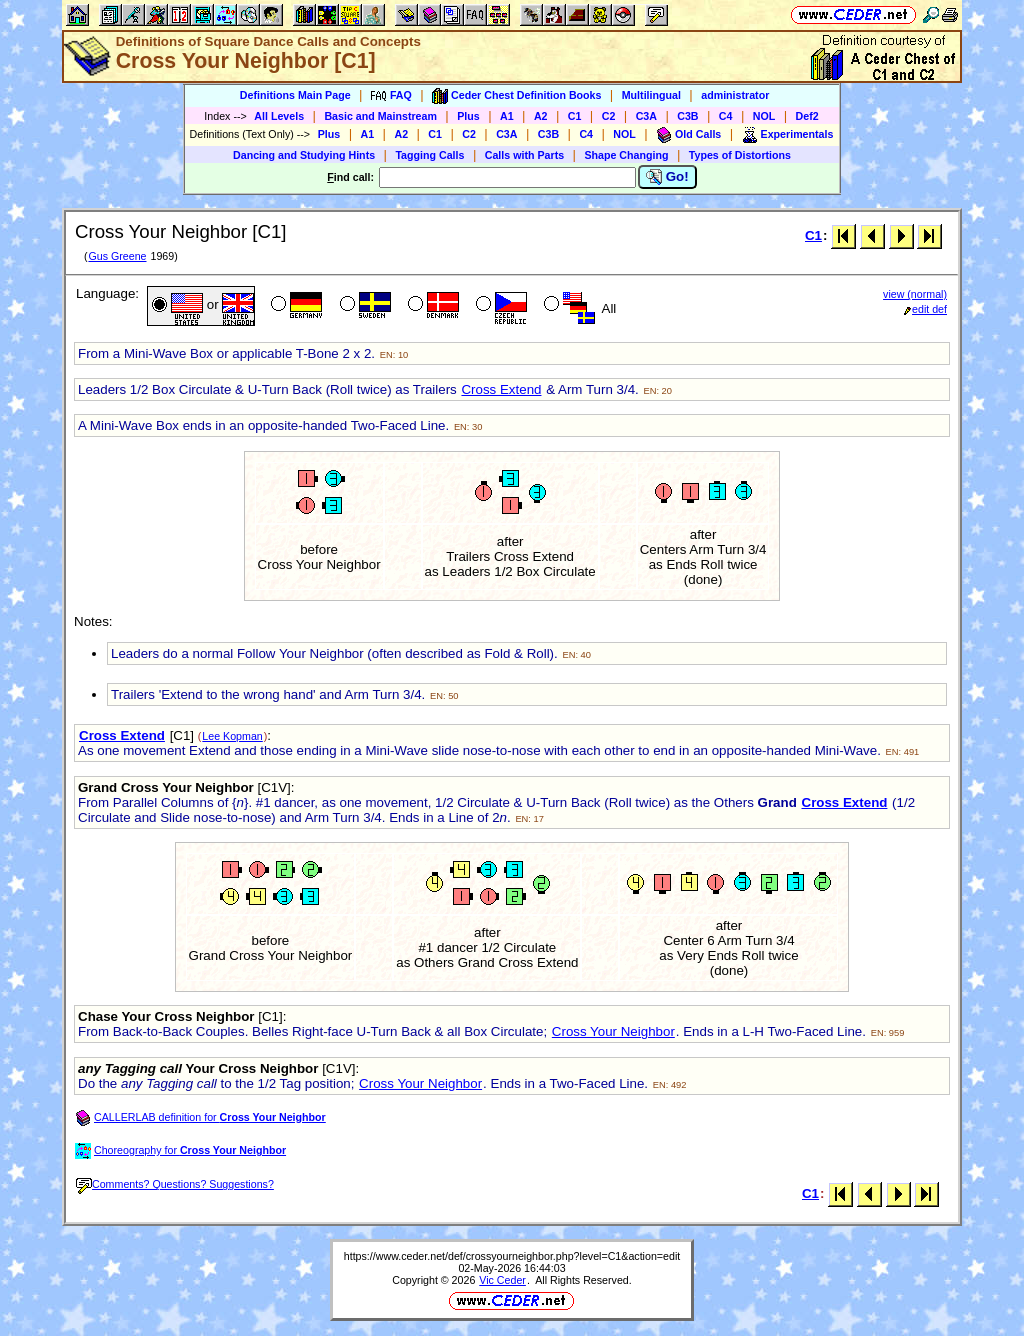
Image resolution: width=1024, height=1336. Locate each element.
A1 (507, 116)
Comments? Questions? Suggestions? (175, 1184)
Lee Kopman (232, 736)
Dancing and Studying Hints (304, 155)
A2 (541, 116)
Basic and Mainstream (380, 116)
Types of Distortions (740, 155)
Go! (667, 177)
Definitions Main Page (295, 95)
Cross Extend (501, 389)
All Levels (279, 116)
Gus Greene (117, 256)
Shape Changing (626, 155)
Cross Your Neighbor (613, 1031)
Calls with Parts (524, 155)
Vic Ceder (502, 1280)
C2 (609, 116)
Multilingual (651, 95)
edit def (925, 309)
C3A (646, 116)
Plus (468, 116)
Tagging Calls (429, 155)
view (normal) (915, 294)
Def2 (807, 116)
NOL (764, 116)
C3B (687, 116)
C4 (726, 116)
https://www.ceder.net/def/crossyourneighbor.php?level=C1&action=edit (512, 1256)
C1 (575, 116)
